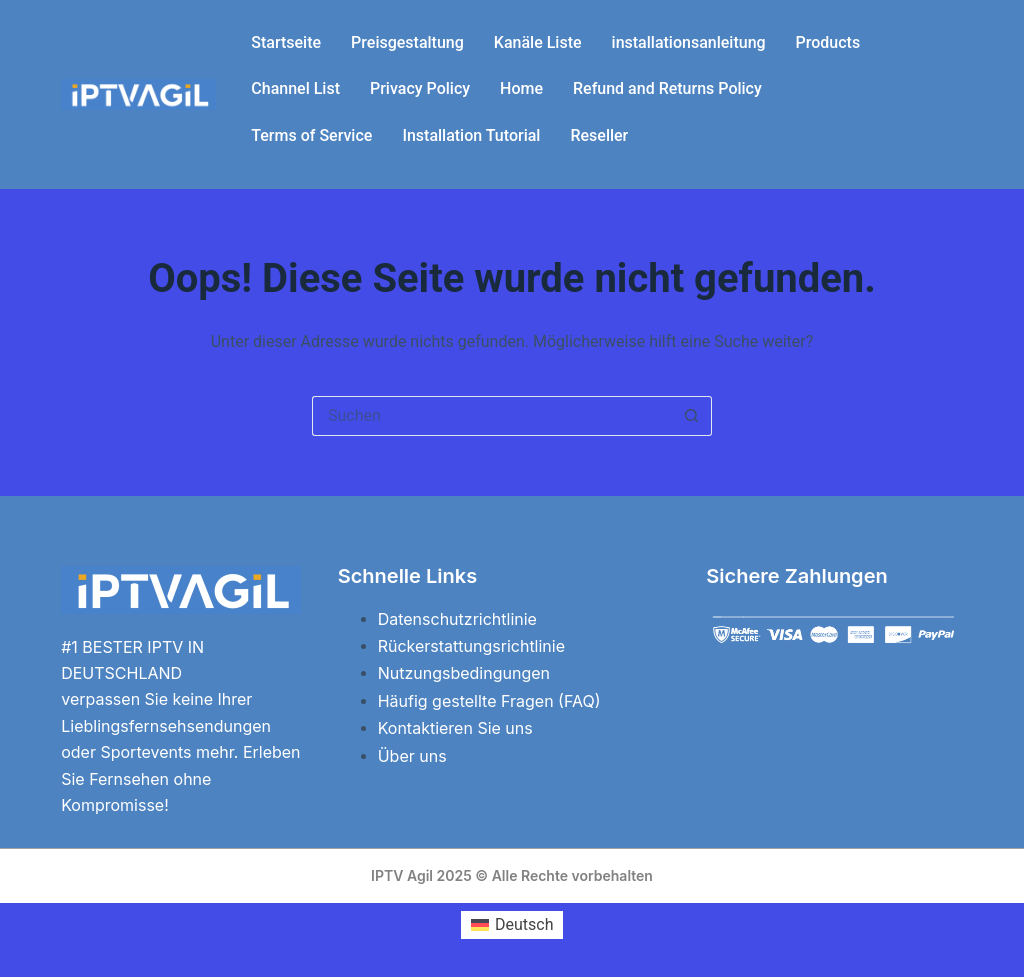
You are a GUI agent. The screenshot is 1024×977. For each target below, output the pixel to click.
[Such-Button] (692, 416)
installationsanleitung (689, 42)
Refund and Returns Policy (667, 88)
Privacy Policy (420, 88)
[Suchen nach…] (492, 416)
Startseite (286, 42)
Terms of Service (311, 135)
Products (828, 42)
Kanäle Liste (538, 42)
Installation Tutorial (471, 135)
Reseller (599, 135)
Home (521, 88)
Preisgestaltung (407, 42)
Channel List (295, 88)
